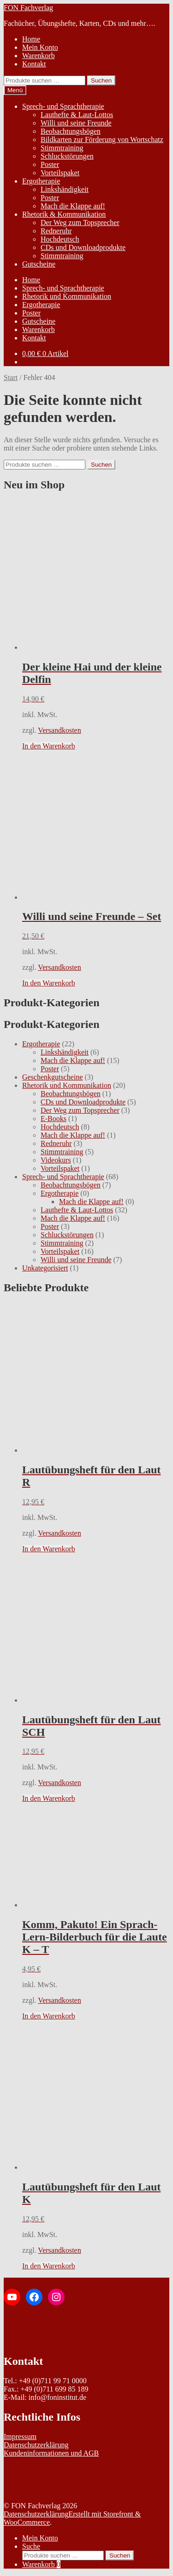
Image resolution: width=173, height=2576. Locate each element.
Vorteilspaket (60, 173)
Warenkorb (38, 55)
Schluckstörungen (67, 156)
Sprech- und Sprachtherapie (63, 106)
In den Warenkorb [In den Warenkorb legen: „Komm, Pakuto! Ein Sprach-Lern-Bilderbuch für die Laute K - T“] (48, 2016)
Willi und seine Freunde (76, 123)
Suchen (101, 80)
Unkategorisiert (45, 1268)
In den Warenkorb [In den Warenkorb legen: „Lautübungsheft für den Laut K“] (48, 2266)
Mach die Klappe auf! (73, 206)
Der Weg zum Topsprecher (80, 222)
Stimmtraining (62, 148)
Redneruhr (56, 231)
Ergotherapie (41, 181)
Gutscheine (38, 264)
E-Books (53, 1118)
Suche (31, 2546)
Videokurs (56, 1160)
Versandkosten (59, 730)
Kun (10, 2453)
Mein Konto (40, 47)
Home (31, 39)
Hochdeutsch (60, 239)
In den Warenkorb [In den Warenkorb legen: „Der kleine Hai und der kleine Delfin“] (48, 746)
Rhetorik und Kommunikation (66, 296)
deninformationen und (50, 2453)
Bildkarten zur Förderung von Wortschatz (102, 139)
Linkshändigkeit (65, 189)
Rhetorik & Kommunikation (64, 214)
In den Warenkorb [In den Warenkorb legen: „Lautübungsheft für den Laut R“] (48, 1549)
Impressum (20, 2436)
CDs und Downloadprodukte (83, 247)
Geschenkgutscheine (52, 1077)
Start (11, 377)
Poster (50, 164)
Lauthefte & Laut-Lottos (77, 115)
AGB (91, 2453)
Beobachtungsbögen (71, 131)
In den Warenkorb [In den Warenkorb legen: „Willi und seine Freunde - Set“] (48, 983)
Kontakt (34, 64)
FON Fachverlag (28, 8)
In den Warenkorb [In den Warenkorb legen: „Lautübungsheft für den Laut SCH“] (48, 1798)
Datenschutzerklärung (36, 2445)
